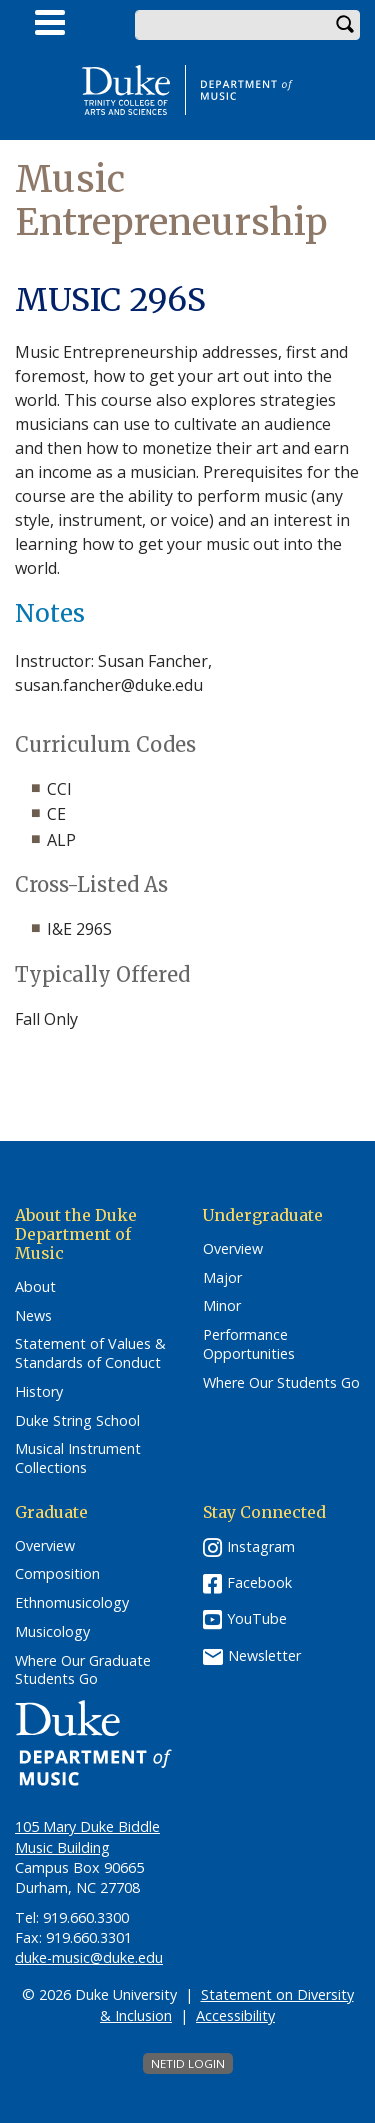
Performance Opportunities (249, 1344)
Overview (233, 1249)
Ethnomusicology (72, 1603)
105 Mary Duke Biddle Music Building (87, 1836)
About (35, 1287)
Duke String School (77, 1421)
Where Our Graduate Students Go (83, 1670)
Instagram (261, 1546)
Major (222, 1278)
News (33, 1316)
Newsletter (264, 1655)
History (39, 1392)
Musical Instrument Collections (78, 1458)
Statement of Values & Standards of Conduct (90, 1353)
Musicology (52, 1632)
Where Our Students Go (281, 1383)
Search (345, 25)
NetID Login (188, 2063)
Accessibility (235, 2015)
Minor (222, 1306)
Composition (57, 1574)
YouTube (257, 1618)
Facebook (259, 1582)
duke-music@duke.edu (89, 1957)
